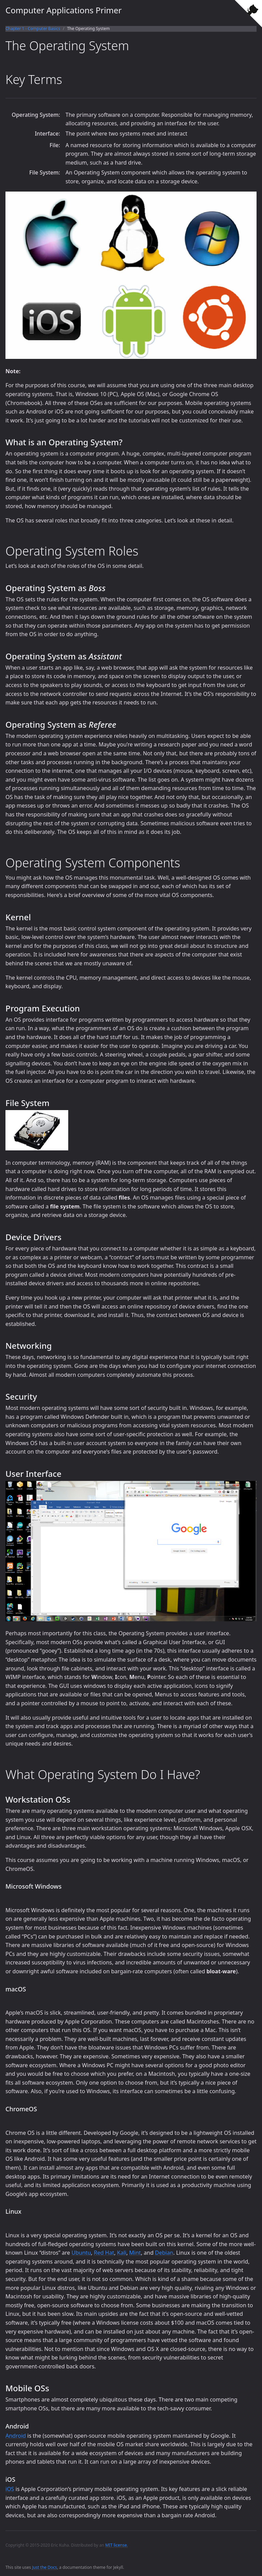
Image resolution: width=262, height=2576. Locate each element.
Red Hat (104, 2252)
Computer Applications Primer (63, 10)
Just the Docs (44, 2567)
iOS (9, 2489)
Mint (135, 2252)
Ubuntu (81, 2252)
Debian (164, 2252)
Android (15, 2435)
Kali (121, 2252)
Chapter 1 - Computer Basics (32, 28)
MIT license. (116, 2545)
